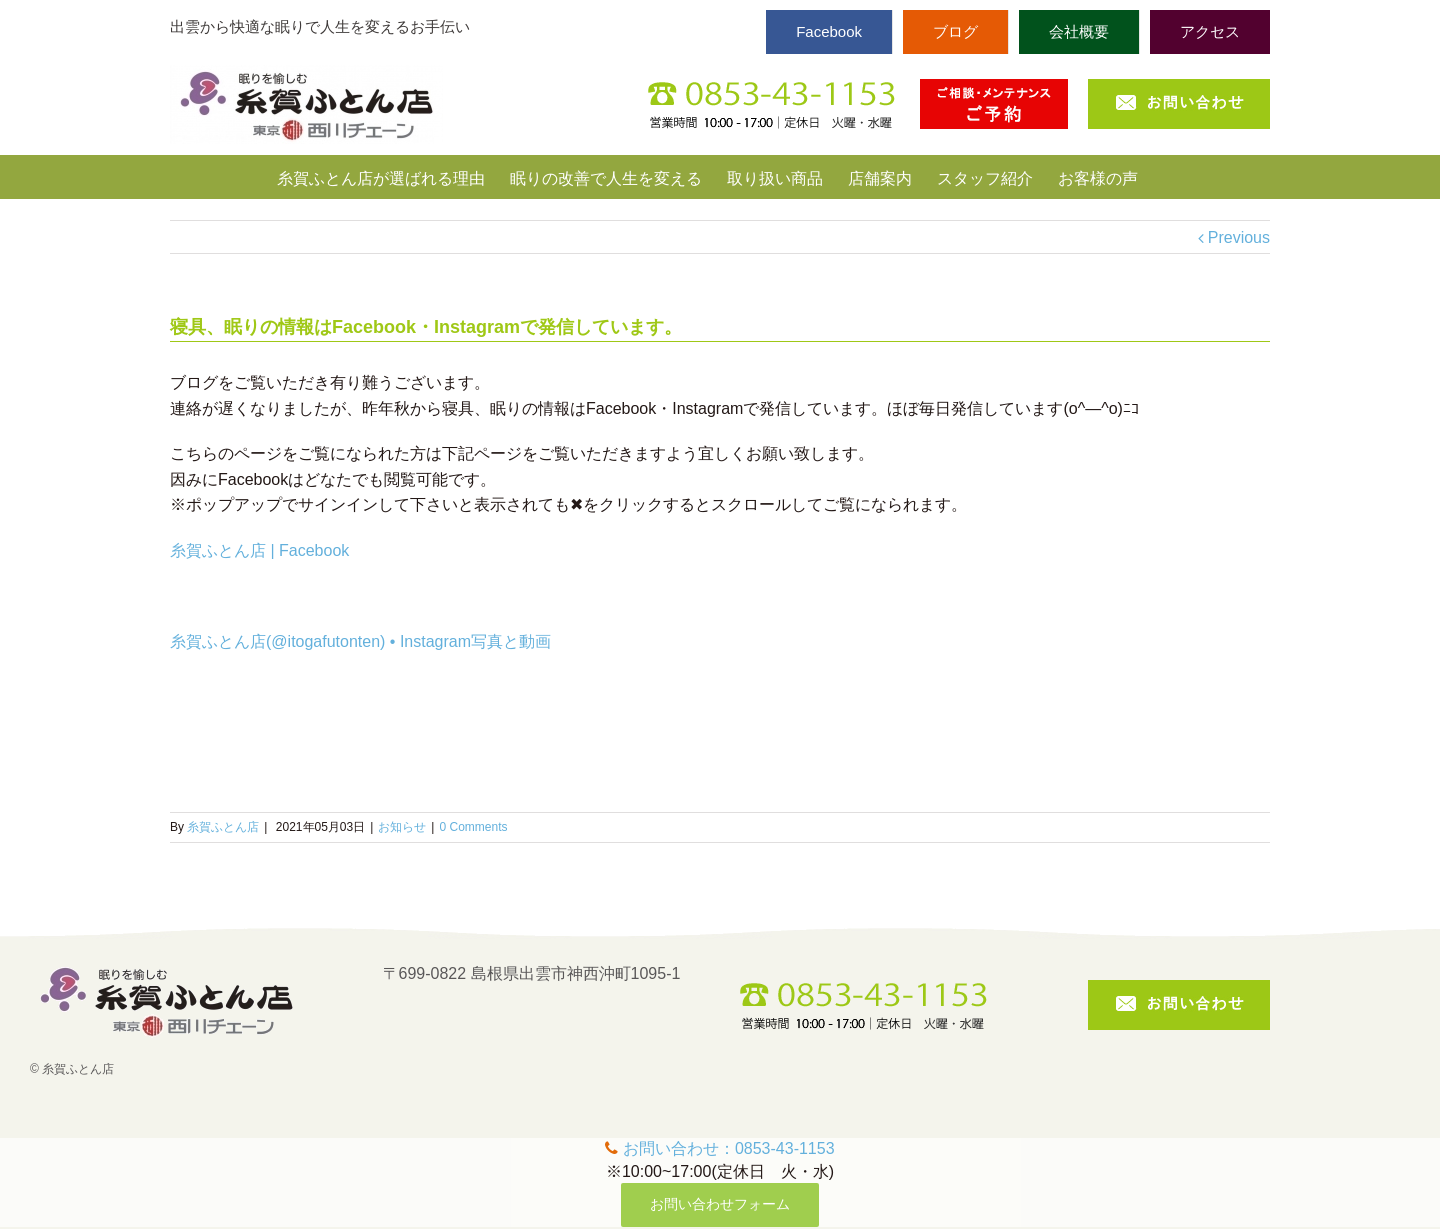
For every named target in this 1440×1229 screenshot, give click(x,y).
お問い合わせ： (679, 1148)
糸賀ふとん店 (223, 827)
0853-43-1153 (785, 1148)
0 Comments (473, 827)
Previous (1239, 237)
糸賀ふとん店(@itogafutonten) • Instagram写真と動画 (360, 641)
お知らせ (402, 827)
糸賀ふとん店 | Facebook (259, 550)
